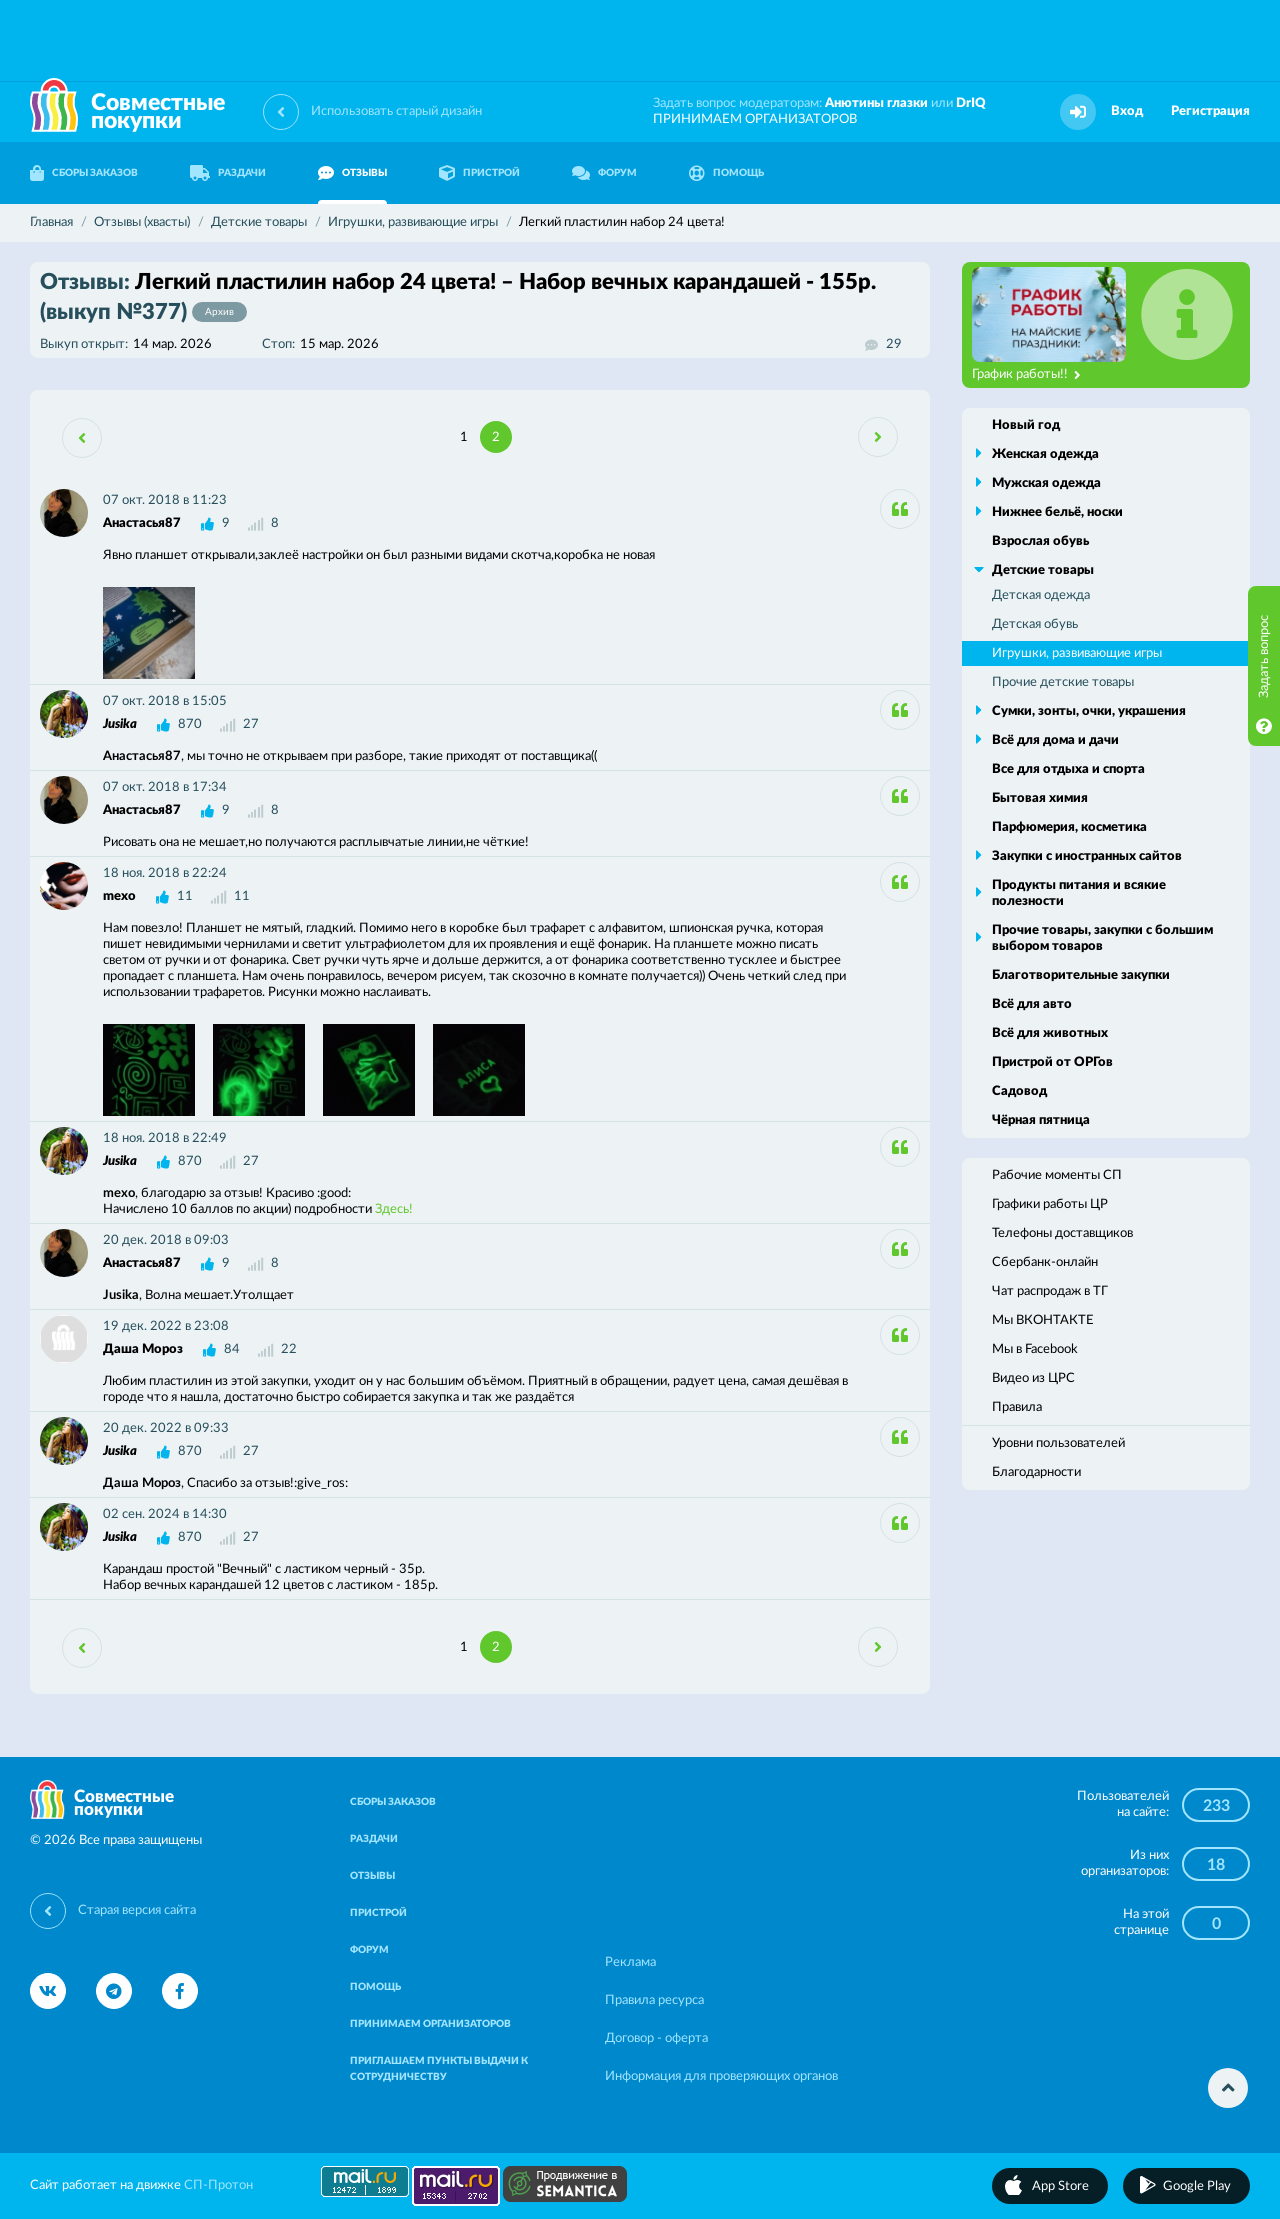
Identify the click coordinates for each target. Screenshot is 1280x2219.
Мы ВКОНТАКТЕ (1043, 1320)
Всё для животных (1050, 1033)
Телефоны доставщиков (1062, 1233)
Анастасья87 (142, 523)
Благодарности (1036, 1472)
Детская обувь (1035, 624)
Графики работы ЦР (1050, 1204)
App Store (1060, 2186)
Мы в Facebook (1035, 1349)
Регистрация (1210, 111)
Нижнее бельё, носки (1057, 512)
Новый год (1026, 425)
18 (1216, 1865)
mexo (119, 896)
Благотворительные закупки (1081, 975)
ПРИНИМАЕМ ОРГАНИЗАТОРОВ (755, 119)
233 (1216, 1806)
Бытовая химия (1040, 798)
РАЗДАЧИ (228, 173)
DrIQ (971, 103)
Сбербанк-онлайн (1045, 1262)
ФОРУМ (604, 173)
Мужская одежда (1046, 483)
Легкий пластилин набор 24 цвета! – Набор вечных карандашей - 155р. (458, 297)
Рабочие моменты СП (1057, 1175)
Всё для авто (1032, 1004)
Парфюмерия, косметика (1069, 827)
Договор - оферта (656, 2038)
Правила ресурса (654, 2000)
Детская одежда (1041, 595)
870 (190, 724)
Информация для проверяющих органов (721, 2076)
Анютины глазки (876, 103)
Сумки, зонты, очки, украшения (1089, 711)
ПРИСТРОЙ (479, 173)
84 (232, 1349)
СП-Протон (218, 2185)
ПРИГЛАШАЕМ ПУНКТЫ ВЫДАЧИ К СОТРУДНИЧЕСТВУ (439, 2069)
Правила (1017, 1407)
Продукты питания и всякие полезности (1079, 893)
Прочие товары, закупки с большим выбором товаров (1102, 938)
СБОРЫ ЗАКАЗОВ (84, 173)
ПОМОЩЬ (726, 173)
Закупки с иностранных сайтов (1087, 856)
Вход (1127, 111)
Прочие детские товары (1063, 682)
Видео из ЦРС (1033, 1378)
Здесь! (394, 1209)
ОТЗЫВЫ (352, 173)
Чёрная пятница (1041, 1120)
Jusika (120, 724)
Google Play (1197, 2186)
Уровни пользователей (1058, 1443)
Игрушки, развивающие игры (1077, 653)
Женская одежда (1045, 454)
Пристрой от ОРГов (1052, 1062)
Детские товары (1043, 570)
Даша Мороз (143, 1349)
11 (185, 896)
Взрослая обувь (1040, 541)
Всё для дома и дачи (1055, 740)
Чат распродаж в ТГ (1050, 1291)
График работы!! (1026, 375)
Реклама (630, 1962)
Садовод (1019, 1091)
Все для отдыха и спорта (1068, 769)
